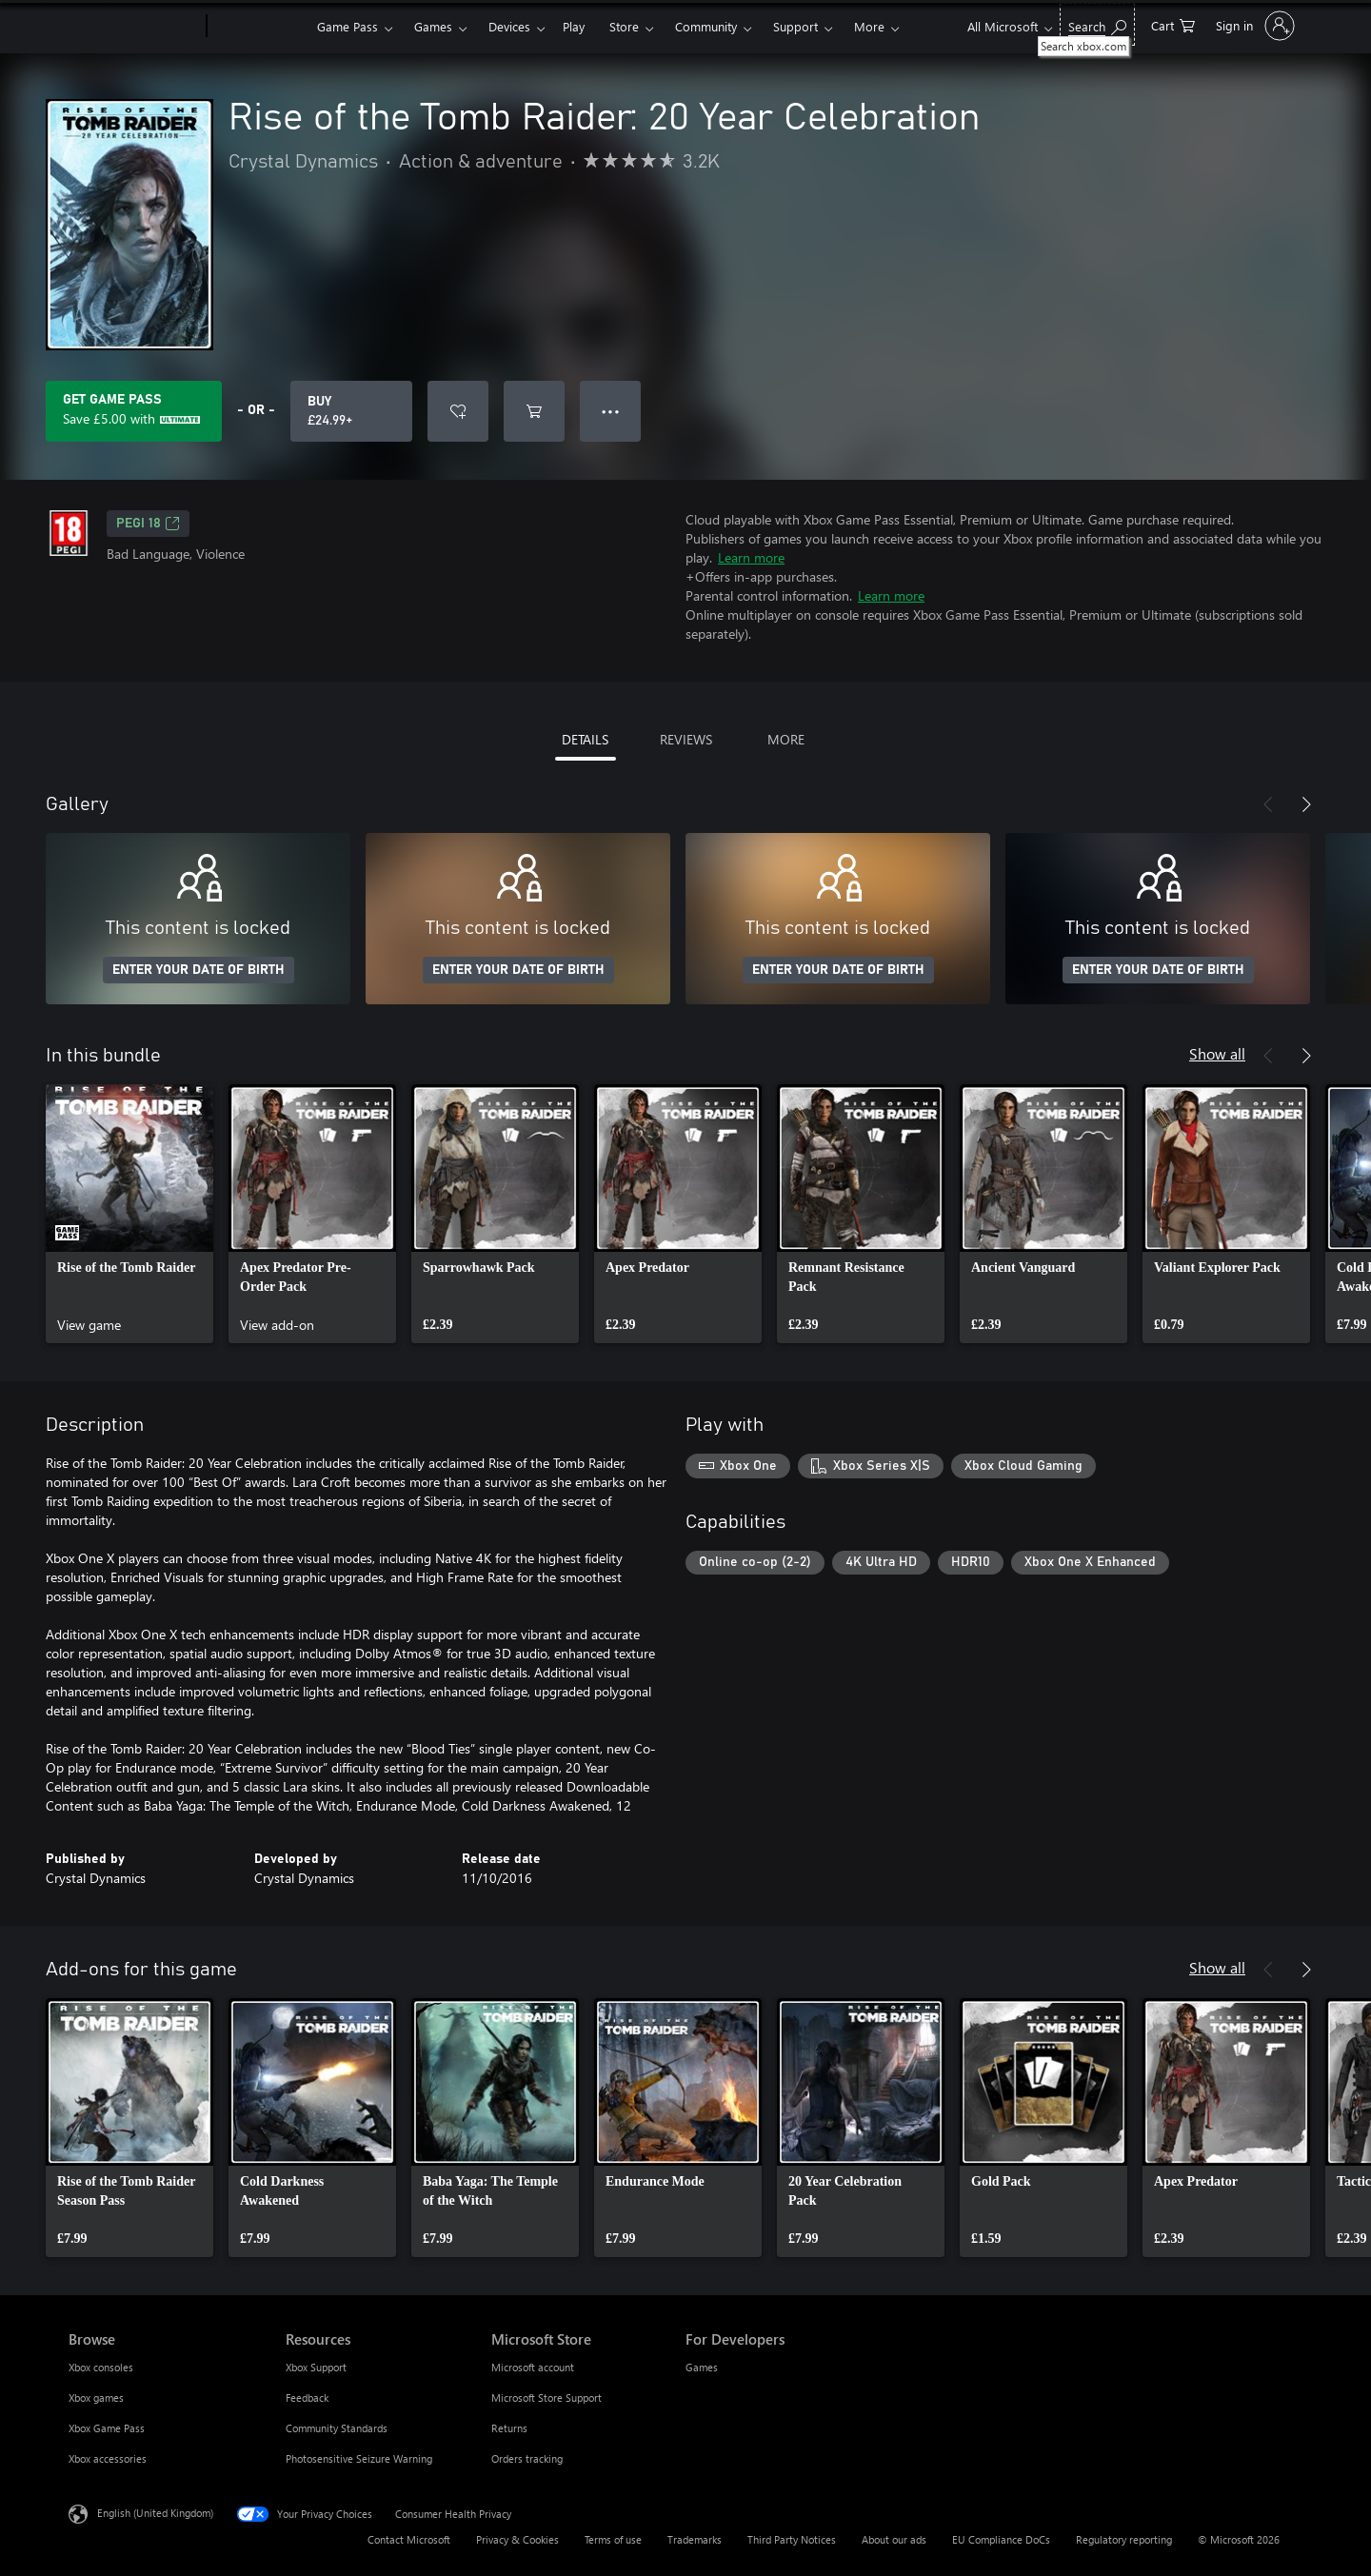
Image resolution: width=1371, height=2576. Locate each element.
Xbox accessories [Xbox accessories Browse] (108, 2458)
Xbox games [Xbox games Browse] (96, 2397)
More (869, 26)
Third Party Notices (791, 2539)
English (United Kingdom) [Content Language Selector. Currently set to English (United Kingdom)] (155, 2513)
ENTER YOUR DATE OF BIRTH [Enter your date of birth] (198, 970)
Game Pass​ (347, 26)
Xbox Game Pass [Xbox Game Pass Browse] (107, 2428)
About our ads (894, 2539)
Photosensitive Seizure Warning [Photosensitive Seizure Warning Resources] (359, 2458)
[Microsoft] (134, 26)
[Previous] (1268, 804)
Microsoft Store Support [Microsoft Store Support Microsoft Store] (546, 2397)
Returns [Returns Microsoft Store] (509, 2428)
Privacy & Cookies (517, 2539)
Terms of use (613, 2539)
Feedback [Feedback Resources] (307, 2397)
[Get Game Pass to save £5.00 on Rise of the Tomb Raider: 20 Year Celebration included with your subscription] (134, 411)
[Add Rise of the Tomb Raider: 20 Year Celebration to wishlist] (457, 411)
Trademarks (694, 2539)
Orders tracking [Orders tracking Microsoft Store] (527, 2458)
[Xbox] (259, 26)
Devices (509, 26)
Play (574, 26)
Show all (1217, 1053)
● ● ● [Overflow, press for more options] (611, 411)
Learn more (751, 557)
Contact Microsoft (409, 2539)
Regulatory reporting (1124, 2539)
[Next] (1306, 804)
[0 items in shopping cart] (1173, 24)
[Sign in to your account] (1253, 26)
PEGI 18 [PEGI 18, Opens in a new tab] (148, 523)
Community (706, 26)
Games (433, 26)
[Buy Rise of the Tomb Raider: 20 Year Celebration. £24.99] (351, 411)
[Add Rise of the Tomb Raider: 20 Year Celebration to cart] (534, 411)
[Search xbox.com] (1097, 24)
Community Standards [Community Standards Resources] (336, 2428)
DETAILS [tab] (585, 739)
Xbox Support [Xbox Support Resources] (316, 2367)
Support (795, 26)
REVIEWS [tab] (686, 739)
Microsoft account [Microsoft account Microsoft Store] (532, 2367)
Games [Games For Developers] (702, 2367)
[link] (129, 1213)
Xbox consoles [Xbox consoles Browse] (101, 2367)
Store (624, 26)
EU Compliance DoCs (1001, 2539)
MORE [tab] (786, 739)
